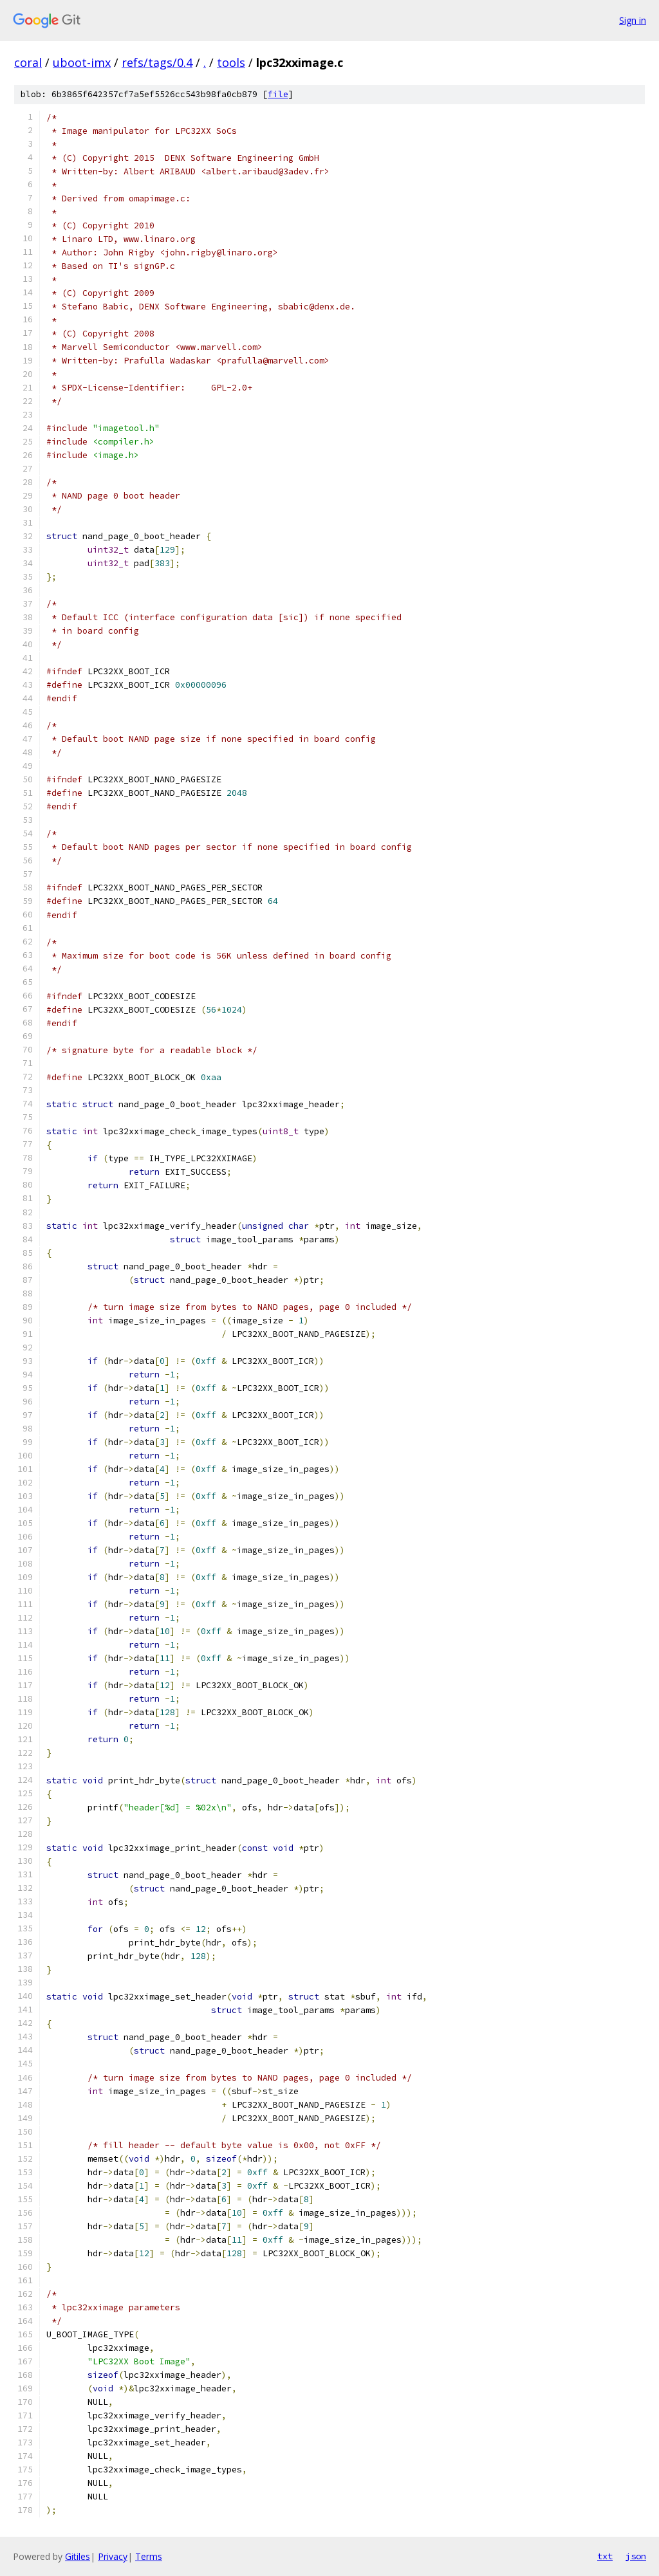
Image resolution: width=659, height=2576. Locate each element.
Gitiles (77, 2556)
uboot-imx (82, 62)
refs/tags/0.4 (157, 62)
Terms (148, 2556)
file (278, 94)
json (636, 2556)
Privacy (112, 2556)
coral (28, 62)
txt (605, 2556)
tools (231, 62)
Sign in (632, 20)
